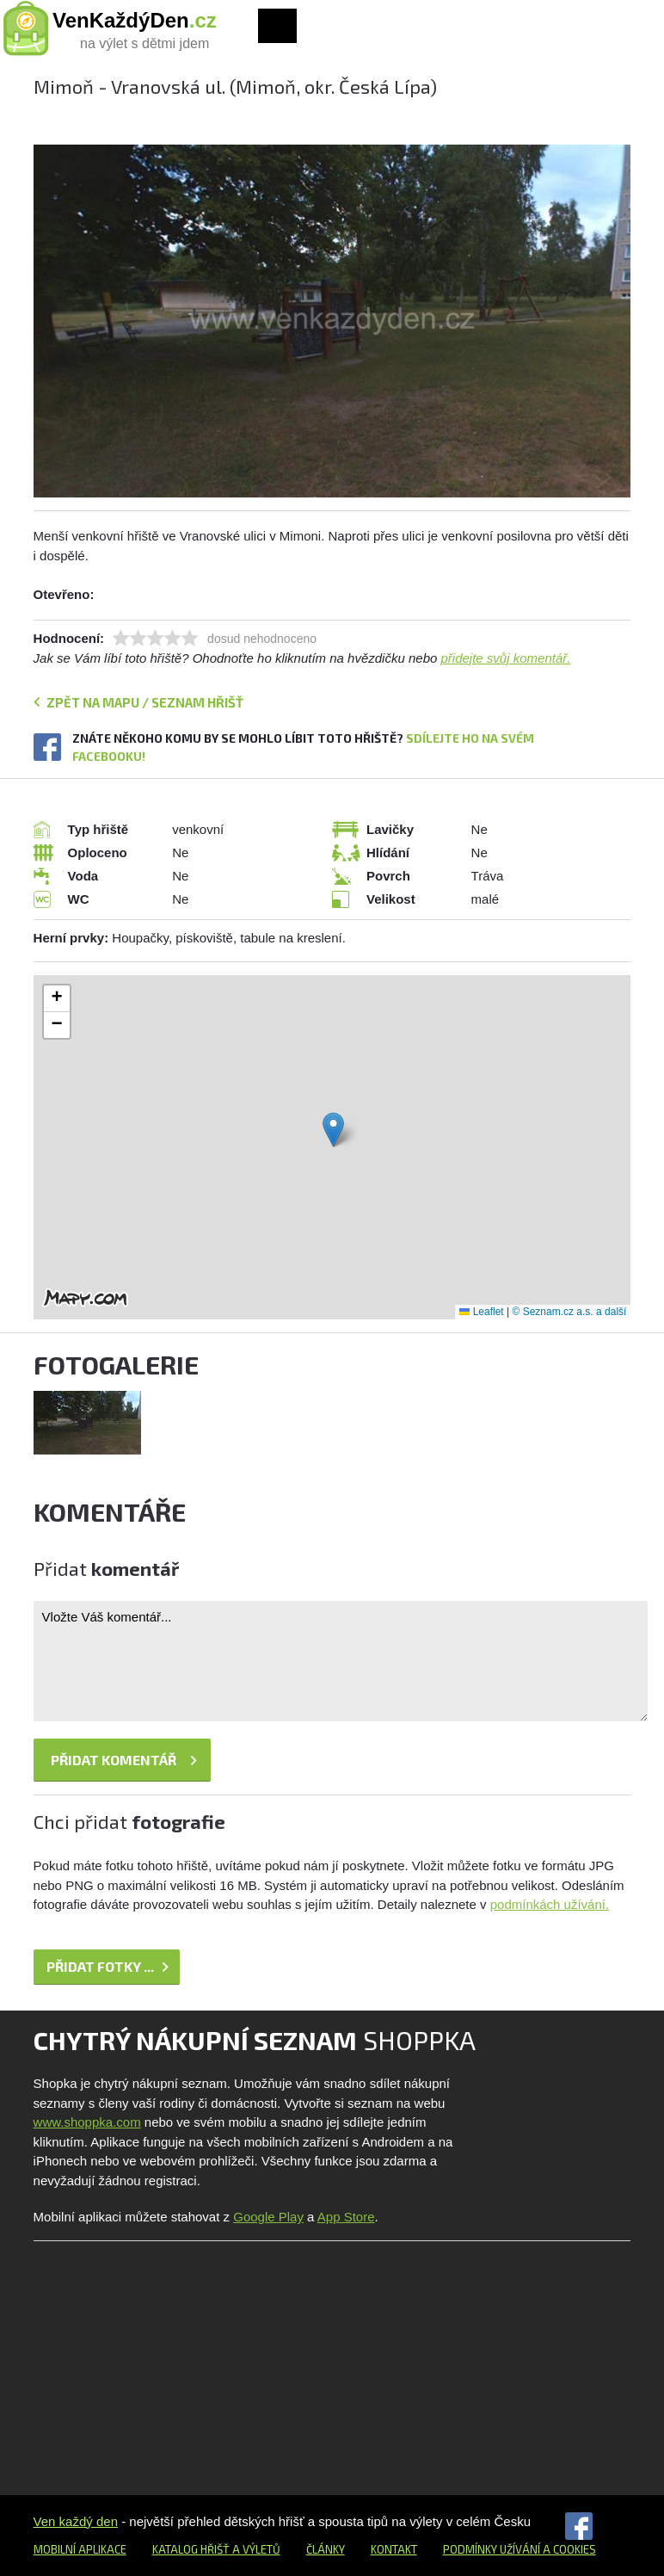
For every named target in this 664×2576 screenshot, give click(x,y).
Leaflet (481, 1312)
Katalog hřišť (191, 2549)
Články (325, 2549)
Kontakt (394, 2549)
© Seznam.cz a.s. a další (569, 1312)
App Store (346, 2216)
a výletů (255, 2549)
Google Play (268, 2216)
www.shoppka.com (87, 2122)
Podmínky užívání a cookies (519, 2549)
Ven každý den (76, 2521)
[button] (333, 1129)
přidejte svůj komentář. (506, 658)
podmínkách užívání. (549, 1904)
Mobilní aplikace (80, 2549)
